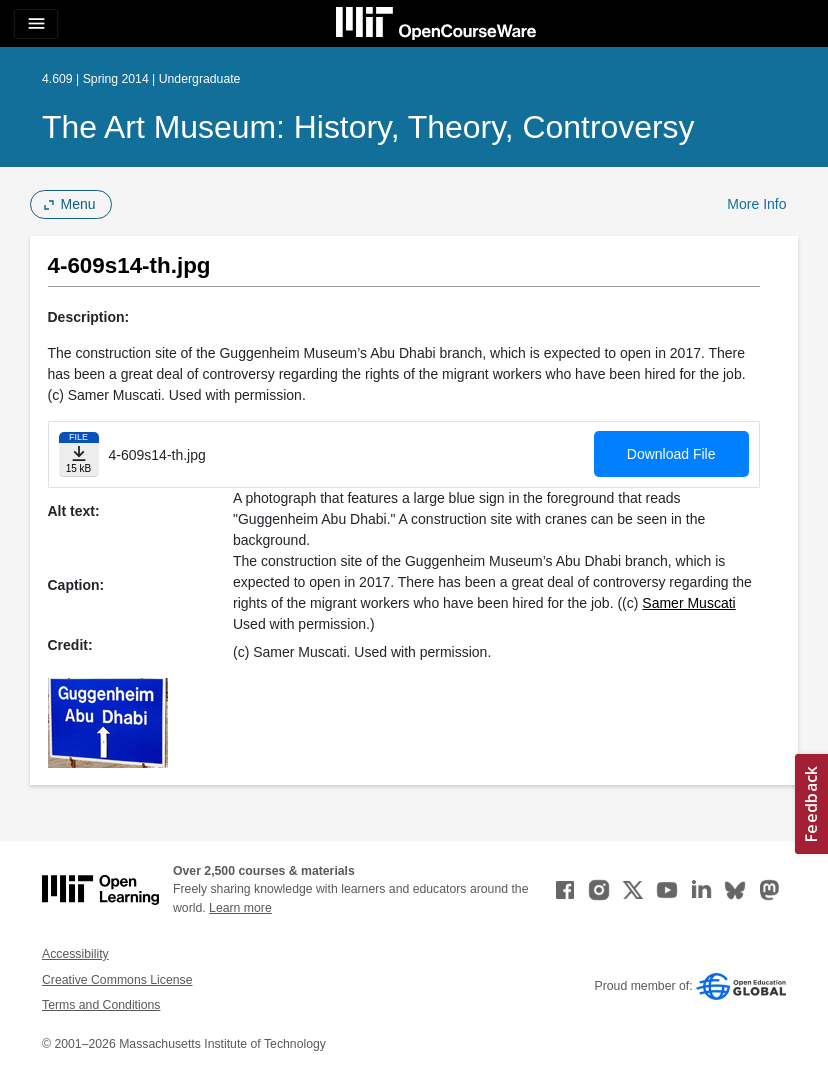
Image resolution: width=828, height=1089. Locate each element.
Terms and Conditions (101, 1005)
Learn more (240, 908)
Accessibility (75, 954)
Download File (671, 454)
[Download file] (79, 454)
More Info (756, 204)
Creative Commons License (117, 980)
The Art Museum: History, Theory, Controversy (368, 127)
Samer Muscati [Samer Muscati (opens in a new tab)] (688, 603)
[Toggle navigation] (36, 24)
